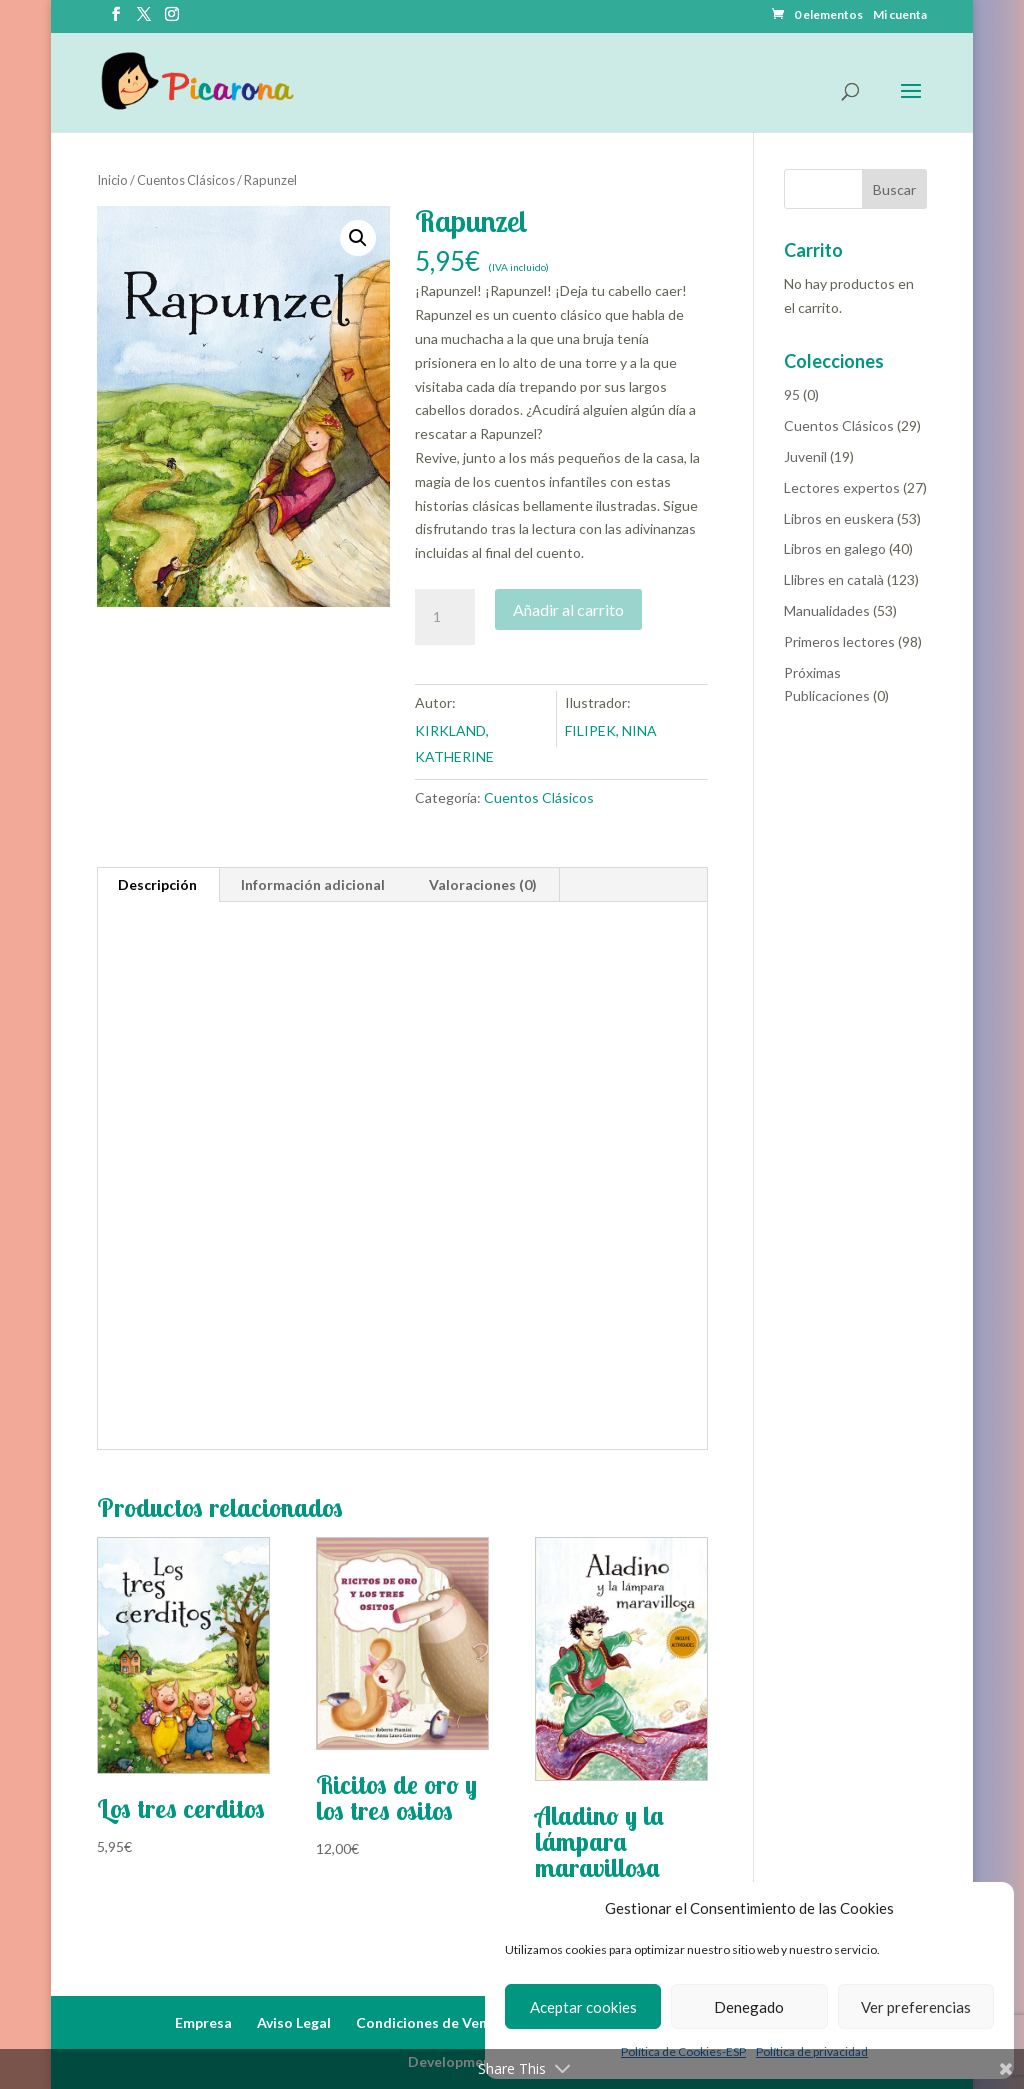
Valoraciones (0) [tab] (483, 884)
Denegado (749, 2007)
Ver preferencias (916, 2007)
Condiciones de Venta (429, 2022)
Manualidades (827, 610)
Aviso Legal (294, 2022)
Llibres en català (834, 579)
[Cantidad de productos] (445, 617)
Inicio (112, 180)
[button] (358, 238)
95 (792, 394)
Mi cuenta (900, 15)
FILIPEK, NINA (611, 730)
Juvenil (805, 456)
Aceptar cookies (583, 2007)
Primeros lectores (839, 641)
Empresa (203, 2022)
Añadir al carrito (568, 609)
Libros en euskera (839, 518)
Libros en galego (835, 548)
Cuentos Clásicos (186, 180)
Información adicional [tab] (313, 884)
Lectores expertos (842, 487)
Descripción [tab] (157, 884)
